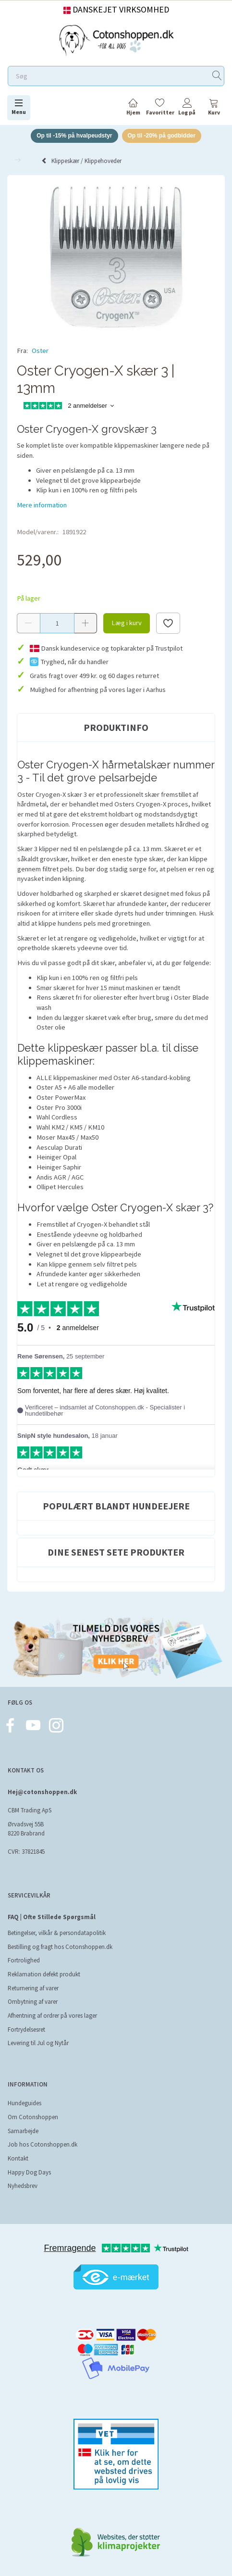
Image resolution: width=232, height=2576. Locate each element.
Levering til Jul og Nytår (38, 2043)
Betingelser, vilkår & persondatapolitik (57, 1933)
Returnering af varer (33, 1988)
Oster (40, 350)
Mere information (42, 505)
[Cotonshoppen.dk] (116, 39)
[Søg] (217, 76)
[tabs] (213, 108)
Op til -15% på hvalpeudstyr (74, 135)
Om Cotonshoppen (33, 2117)
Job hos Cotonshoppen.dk (42, 2144)
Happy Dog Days (29, 2172)
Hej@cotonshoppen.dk (42, 1792)
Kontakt (18, 2158)
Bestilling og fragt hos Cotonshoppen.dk (60, 1947)
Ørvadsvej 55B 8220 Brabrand (26, 1829)
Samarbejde (23, 2131)
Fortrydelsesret (26, 2029)
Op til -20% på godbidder (161, 135)
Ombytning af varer (33, 2002)
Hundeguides (24, 2103)
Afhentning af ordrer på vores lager (52, 2015)
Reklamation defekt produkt (44, 1974)
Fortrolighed (24, 1960)
